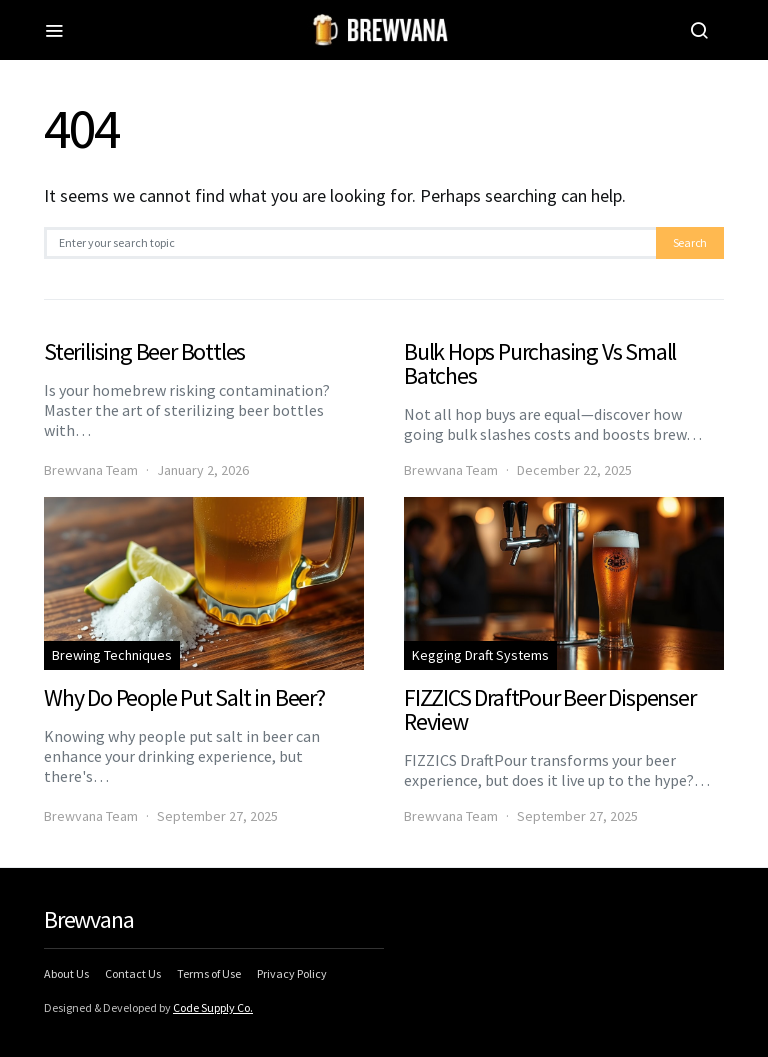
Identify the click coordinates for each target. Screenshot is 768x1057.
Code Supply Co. (213, 1007)
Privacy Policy (292, 973)
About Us (66, 973)
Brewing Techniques (112, 655)
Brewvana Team (91, 470)
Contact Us (133, 973)
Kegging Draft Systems (480, 655)
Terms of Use (209, 973)
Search (690, 242)
